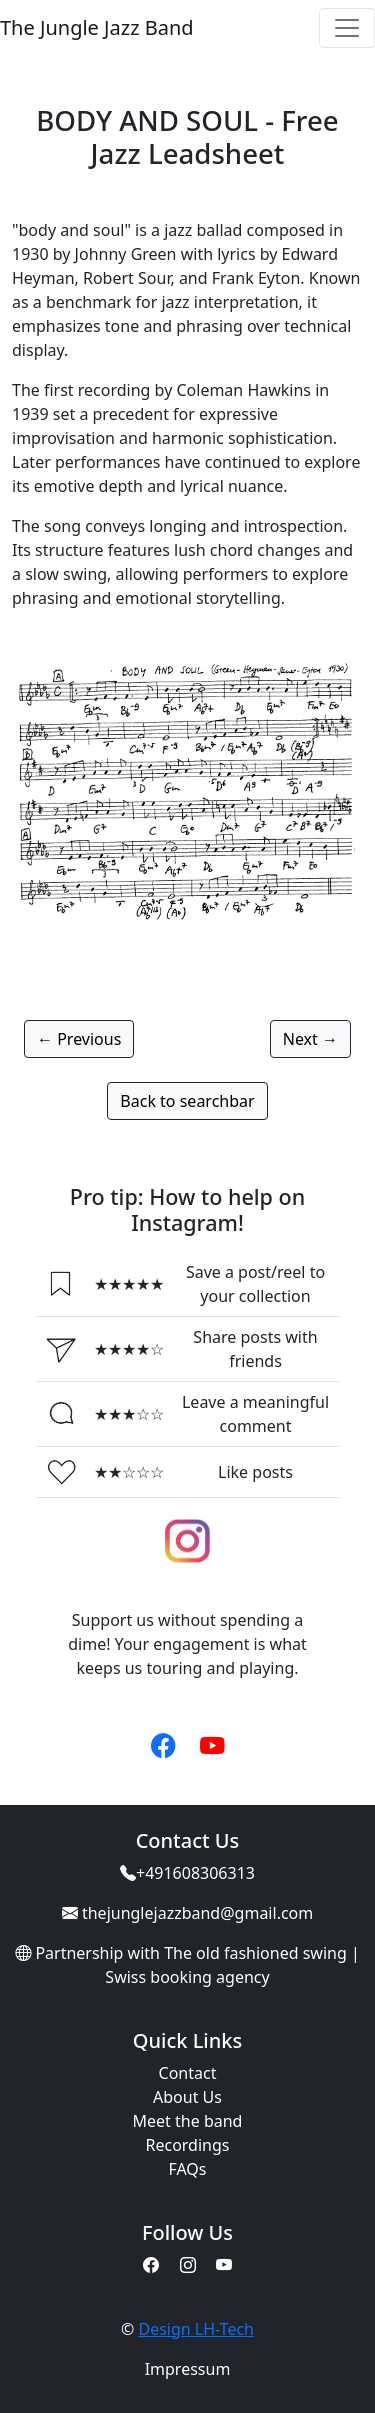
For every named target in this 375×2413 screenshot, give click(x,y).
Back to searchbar (187, 1101)
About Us (187, 2097)
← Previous (79, 1039)
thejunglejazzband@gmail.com (197, 1913)
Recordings (188, 2145)
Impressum (188, 2369)
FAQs (187, 2169)
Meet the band (188, 2121)
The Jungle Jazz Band (97, 27)
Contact (188, 2073)
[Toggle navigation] (347, 28)
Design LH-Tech (196, 2329)
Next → (310, 1039)
